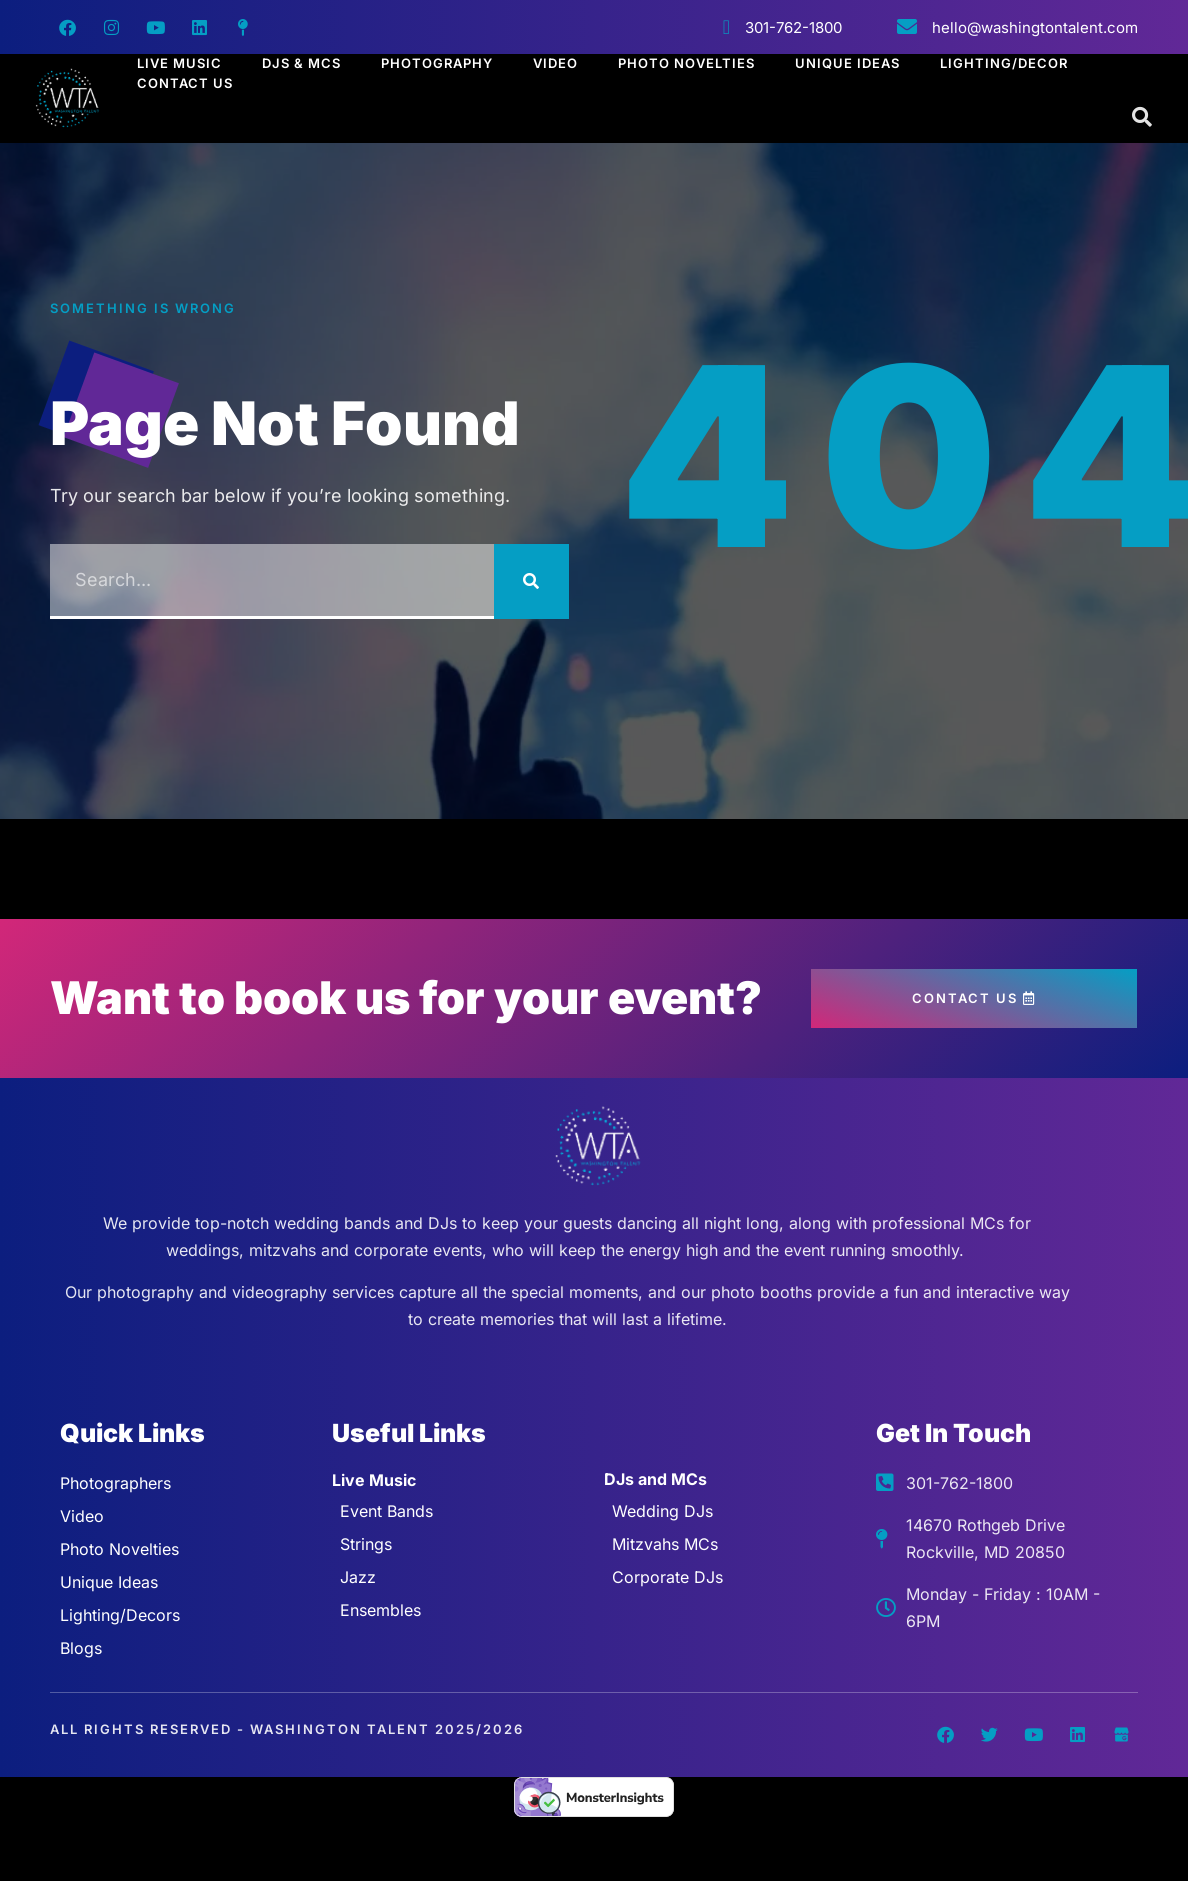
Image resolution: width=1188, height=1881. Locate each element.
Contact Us (185, 83)
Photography (437, 63)
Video (555, 63)
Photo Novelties (686, 63)
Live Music (179, 63)
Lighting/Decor (1004, 63)
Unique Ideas (847, 63)
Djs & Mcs (301, 63)
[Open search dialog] (1143, 118)
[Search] (531, 581)
